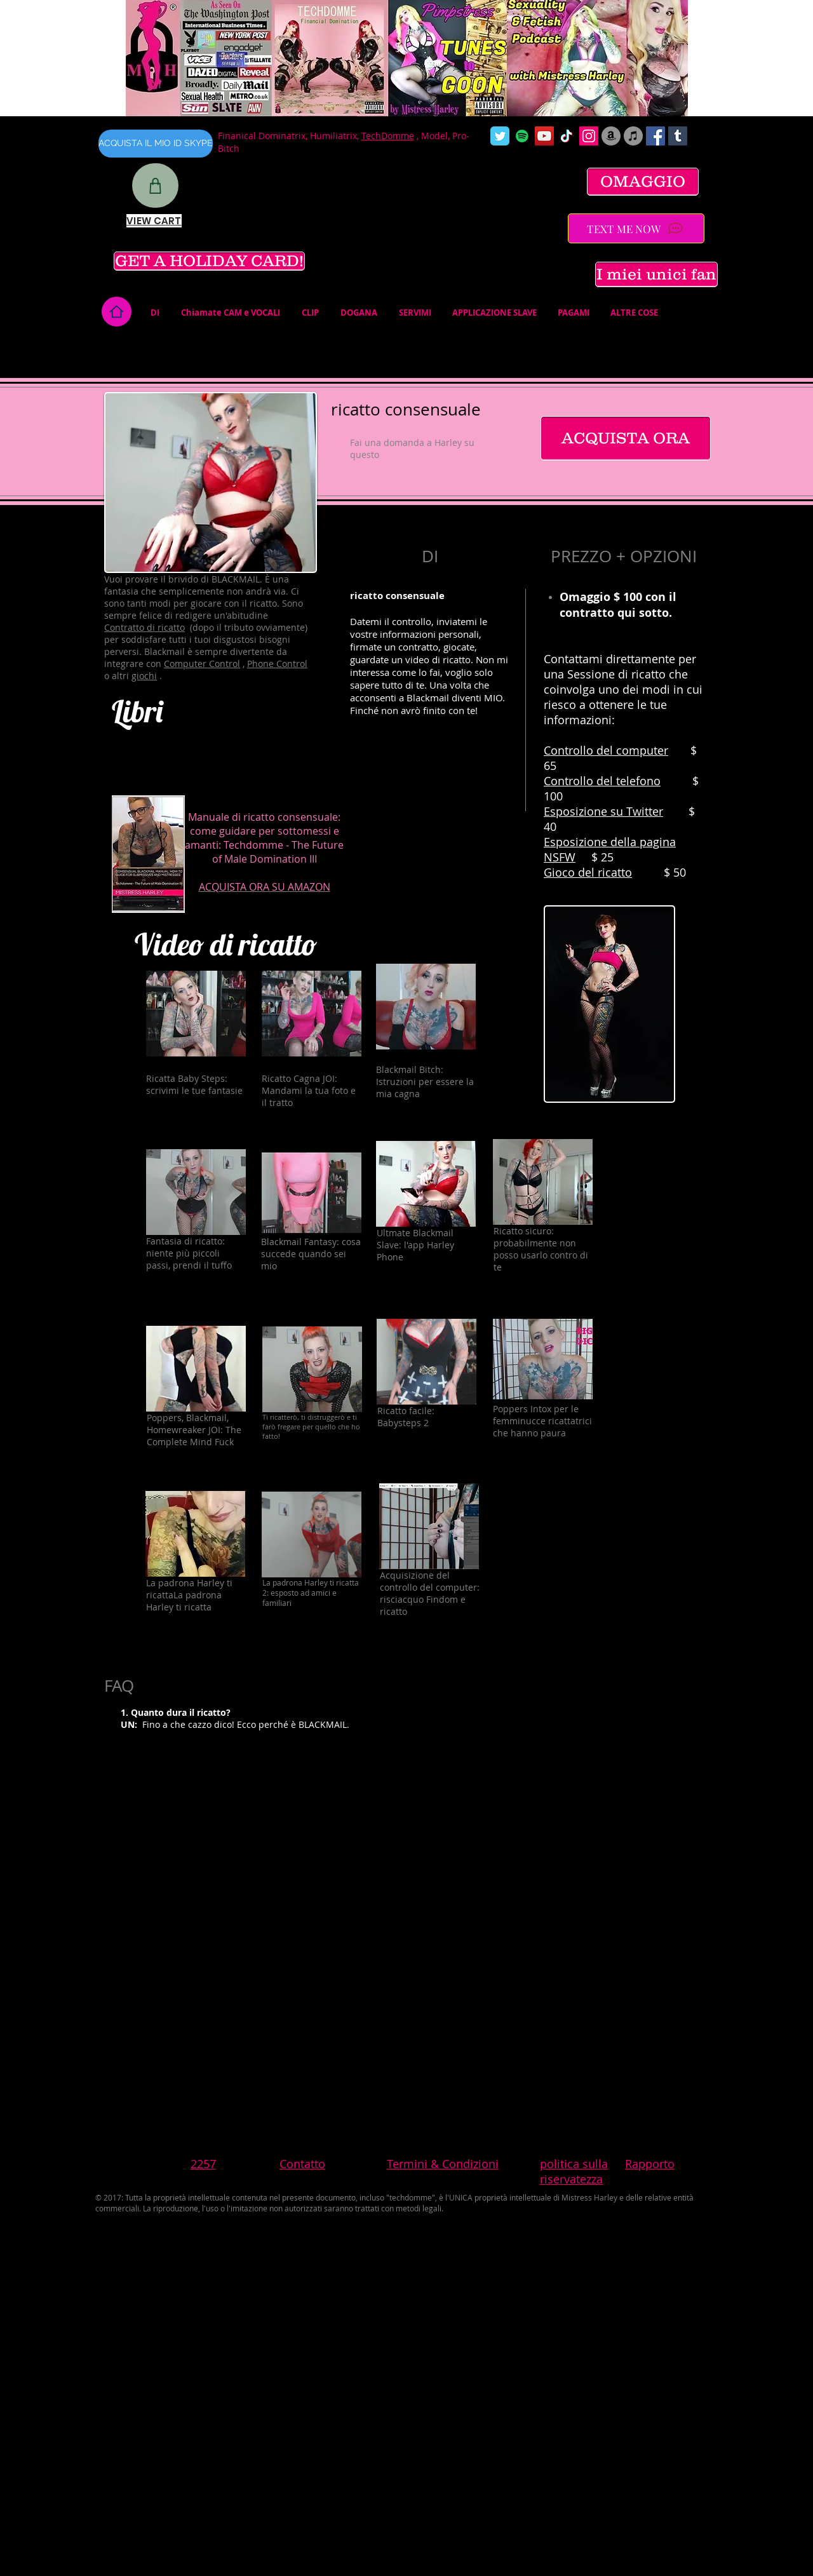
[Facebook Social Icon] (655, 135)
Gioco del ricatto (588, 872)
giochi (144, 676)
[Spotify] (522, 135)
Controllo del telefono (602, 780)
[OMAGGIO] (643, 182)
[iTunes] (633, 135)
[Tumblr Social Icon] (677, 135)
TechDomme (387, 136)
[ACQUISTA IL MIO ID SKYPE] (155, 144)
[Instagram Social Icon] (588, 135)
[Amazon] (611, 135)
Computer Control (202, 663)
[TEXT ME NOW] (636, 228)
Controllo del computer (606, 750)
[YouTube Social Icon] (544, 135)
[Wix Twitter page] (499, 135)
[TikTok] (566, 135)
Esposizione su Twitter (603, 811)
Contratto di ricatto (144, 627)
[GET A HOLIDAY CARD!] (209, 261)
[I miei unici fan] (656, 274)
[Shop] (155, 185)
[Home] (116, 312)
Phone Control (277, 663)
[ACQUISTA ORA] (626, 438)
